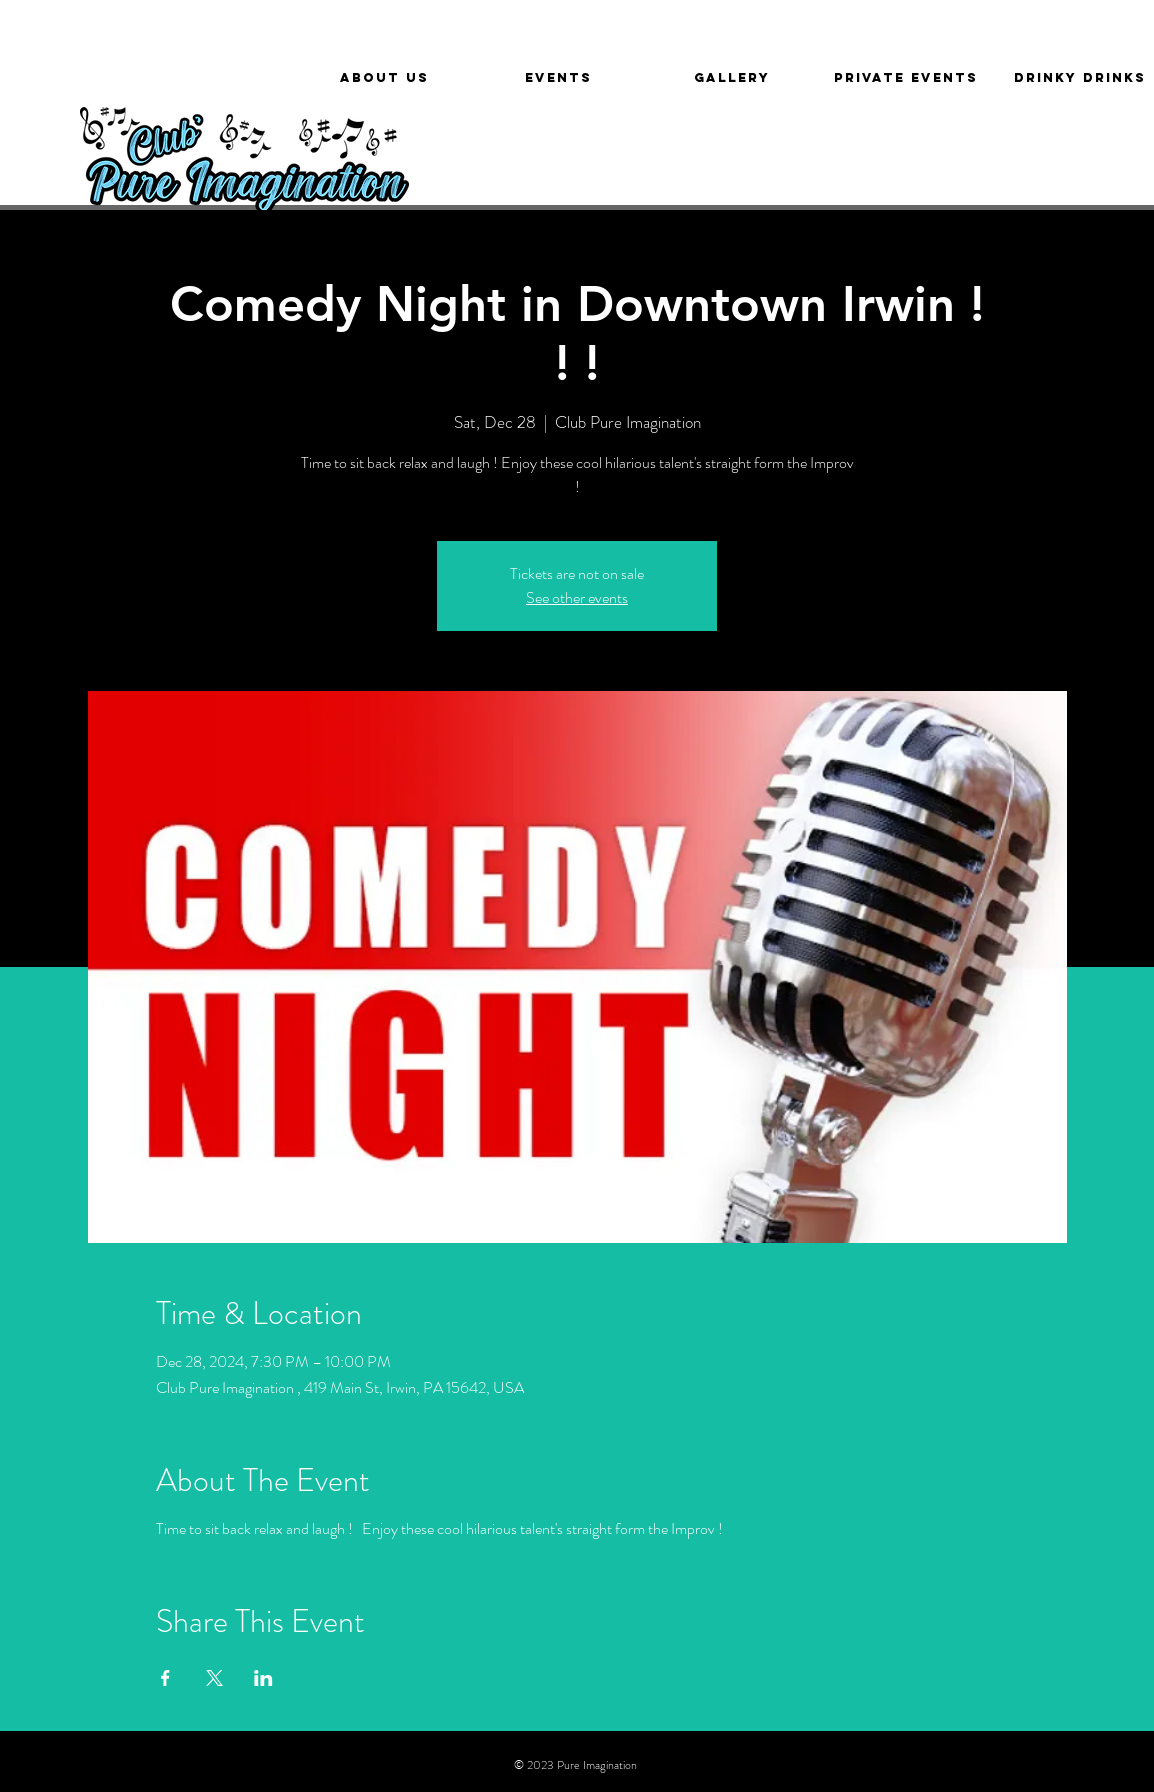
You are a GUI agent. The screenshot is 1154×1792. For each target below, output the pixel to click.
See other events (577, 597)
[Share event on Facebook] (165, 1678)
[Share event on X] (214, 1678)
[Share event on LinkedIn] (263, 1678)
